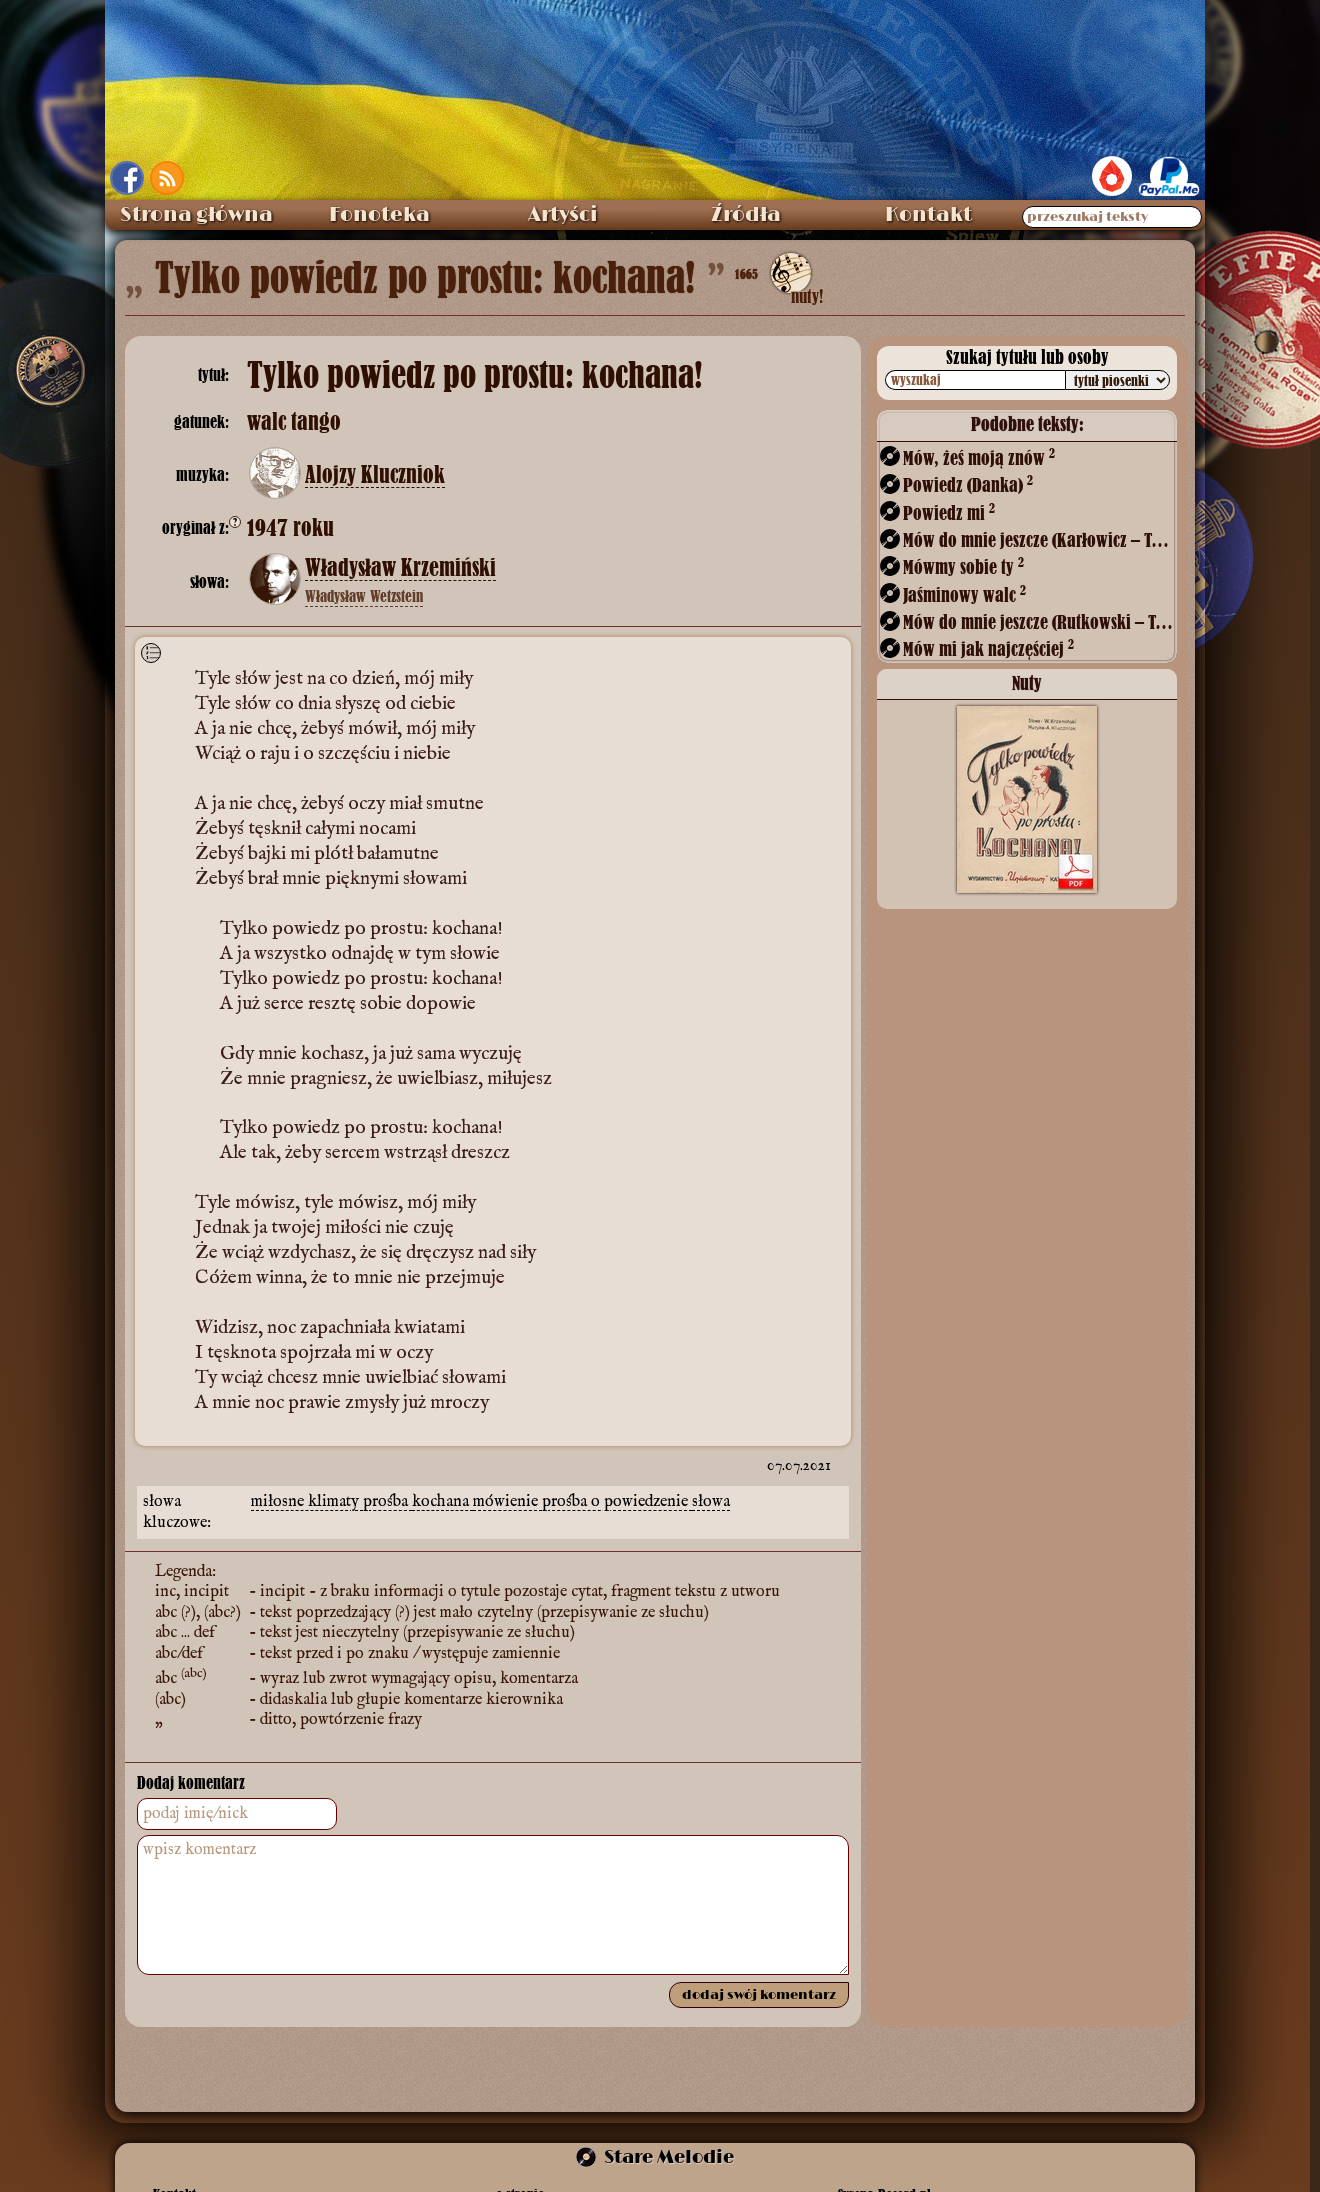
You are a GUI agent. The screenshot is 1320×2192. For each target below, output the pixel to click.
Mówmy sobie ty (963, 566)
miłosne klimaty (307, 1502)
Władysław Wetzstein (364, 596)
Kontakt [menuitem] (928, 215)
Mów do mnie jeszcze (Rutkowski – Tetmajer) (1038, 621)
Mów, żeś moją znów (979, 457)
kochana (442, 1502)
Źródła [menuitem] (746, 215)
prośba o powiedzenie (617, 1502)
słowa (711, 1502)
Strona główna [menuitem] (196, 215)
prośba (387, 1502)
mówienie (507, 1502)
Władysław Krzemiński (400, 568)
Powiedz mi (949, 512)
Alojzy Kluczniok (375, 475)
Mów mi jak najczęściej (988, 648)
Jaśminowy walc (964, 594)
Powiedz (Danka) (968, 484)
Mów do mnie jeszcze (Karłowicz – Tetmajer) (1038, 539)
